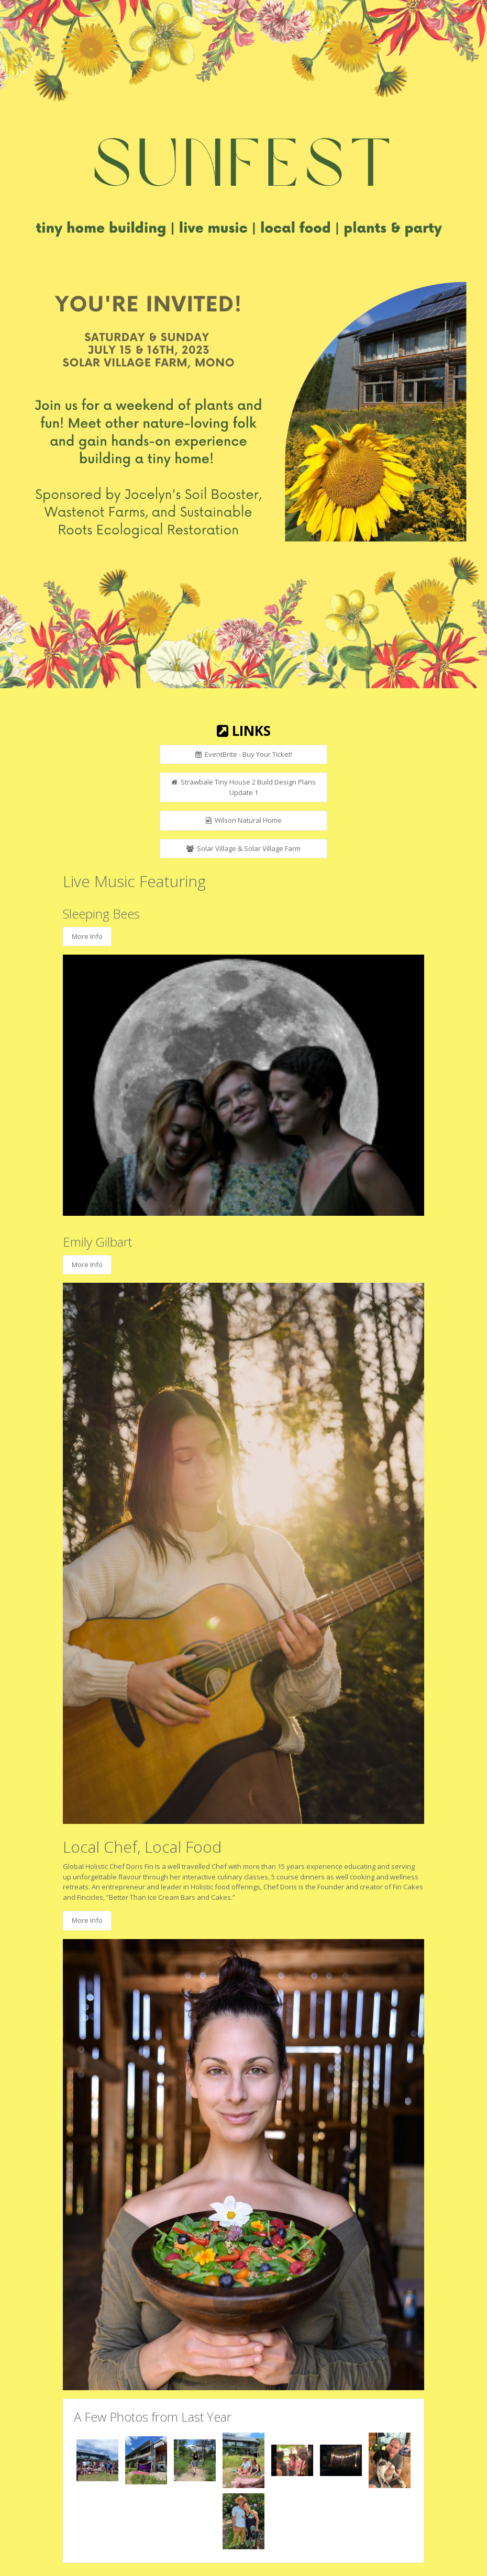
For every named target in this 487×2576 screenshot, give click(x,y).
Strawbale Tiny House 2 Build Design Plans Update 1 (243, 787)
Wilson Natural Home (244, 820)
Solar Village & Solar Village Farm (243, 848)
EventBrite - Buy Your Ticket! (243, 754)
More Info (87, 936)
